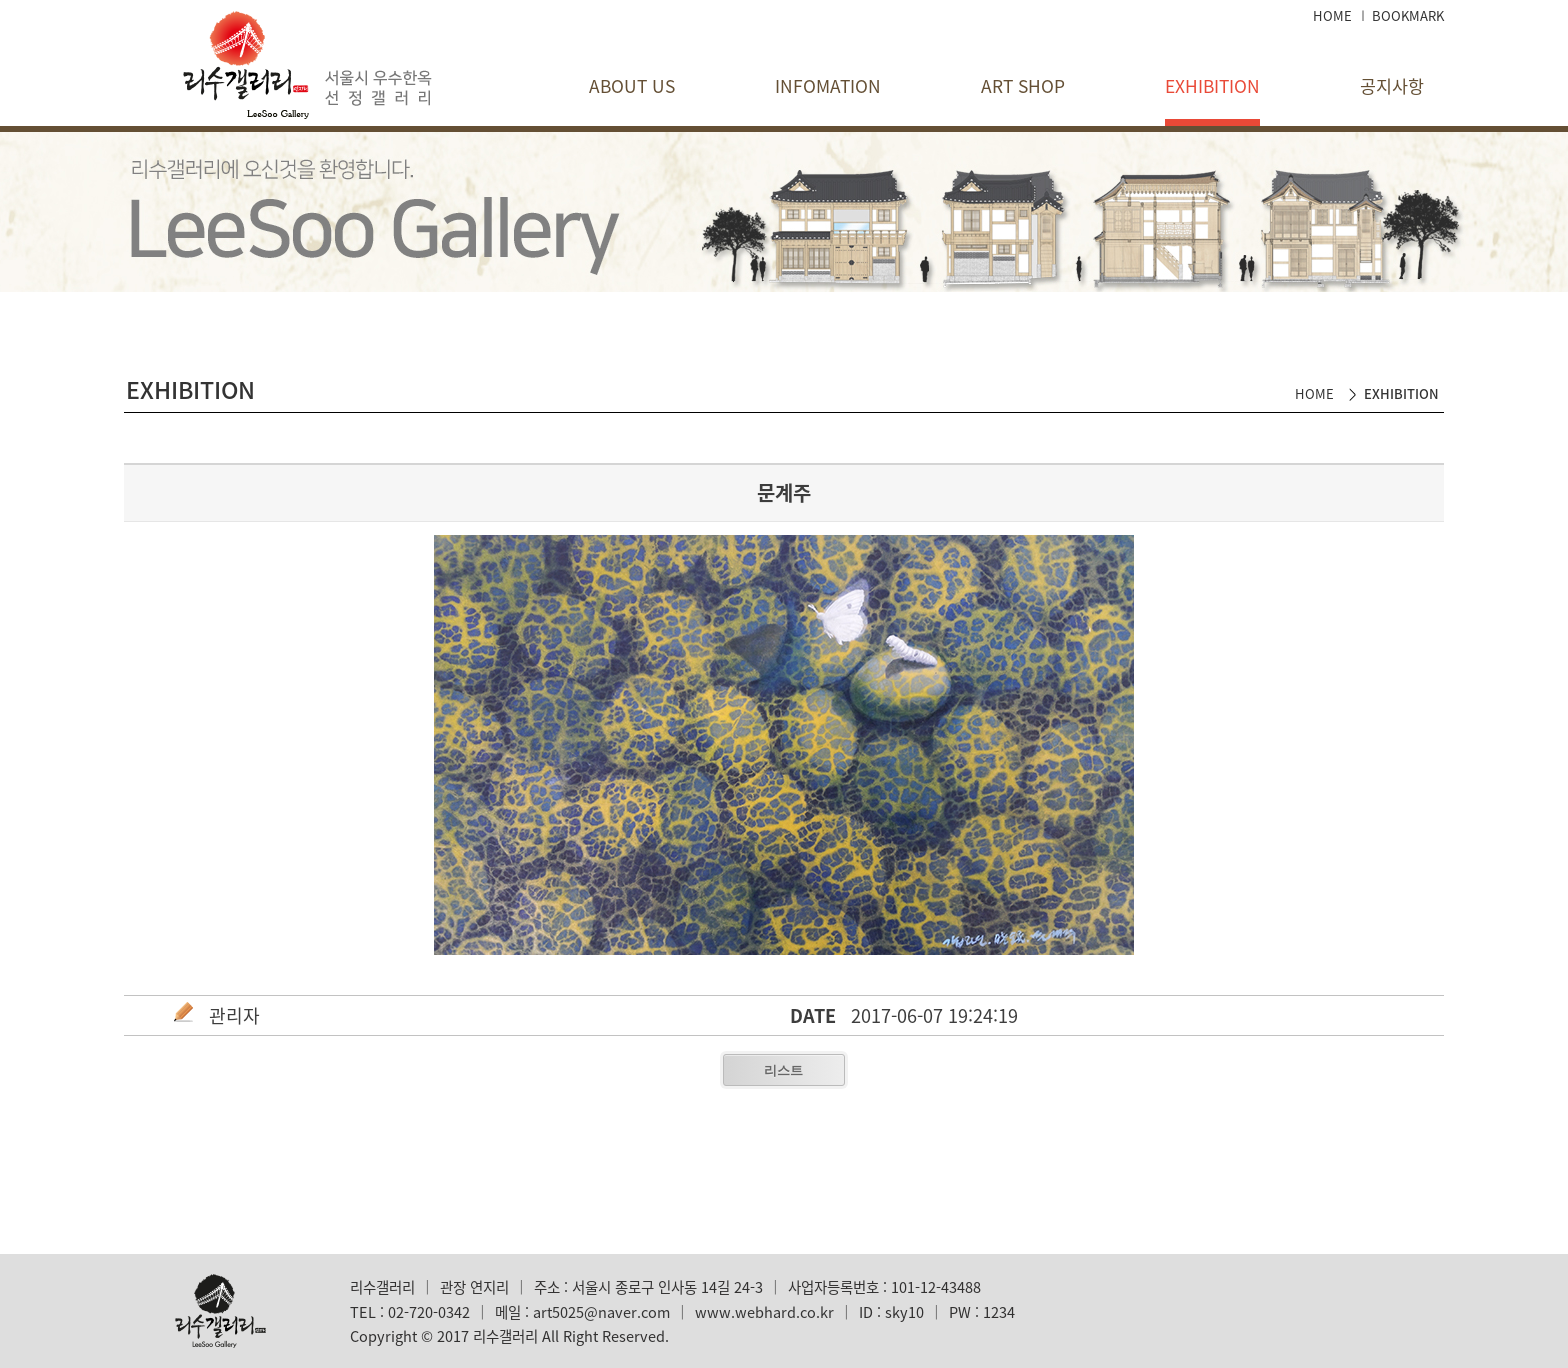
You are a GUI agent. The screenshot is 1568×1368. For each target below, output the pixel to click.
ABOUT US (632, 86)
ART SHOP (1023, 86)
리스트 (783, 1070)
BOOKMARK (1408, 15)
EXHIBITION (1212, 86)
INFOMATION (828, 86)
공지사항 (1392, 86)
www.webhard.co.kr (764, 1312)
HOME (1332, 15)
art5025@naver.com (601, 1312)
